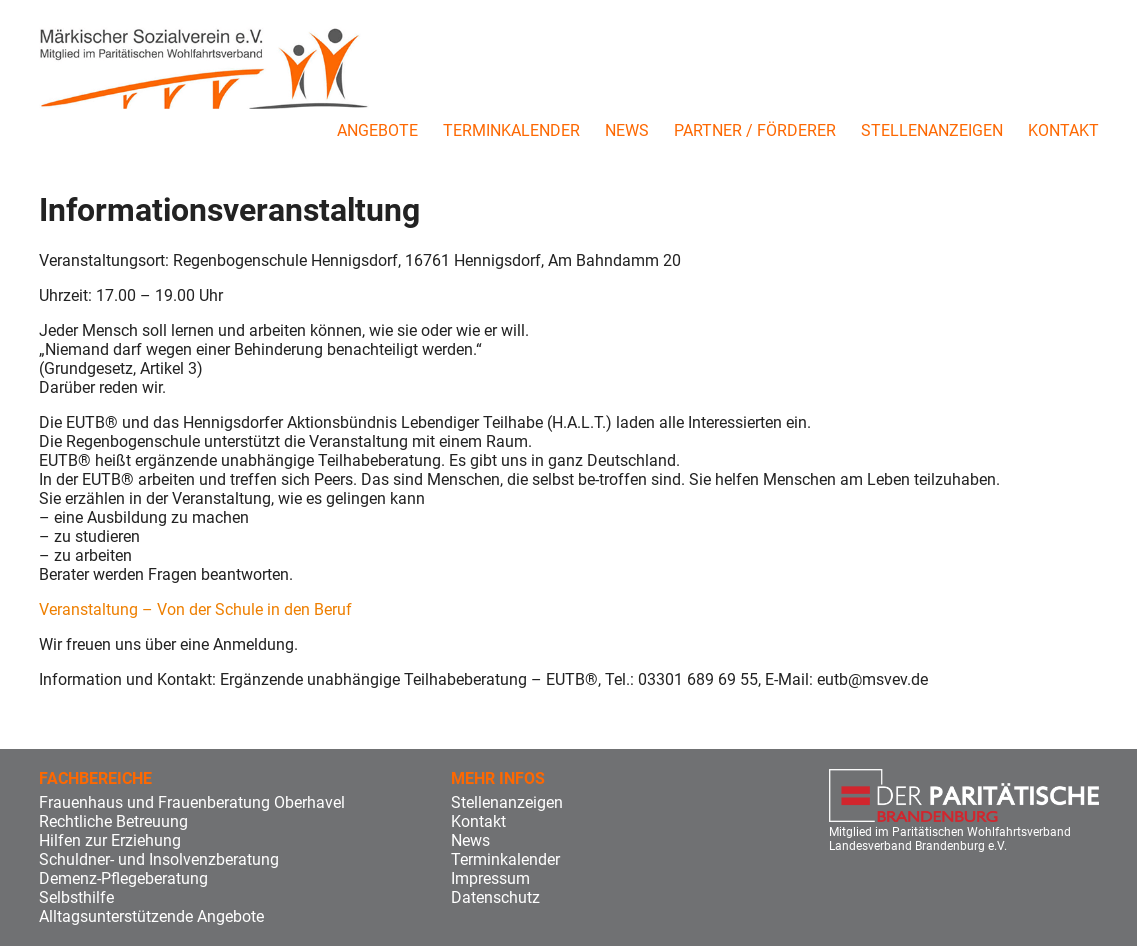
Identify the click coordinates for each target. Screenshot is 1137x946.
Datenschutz (495, 897)
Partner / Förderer (755, 130)
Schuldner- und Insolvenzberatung (159, 859)
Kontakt (1063, 130)
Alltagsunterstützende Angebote (151, 916)
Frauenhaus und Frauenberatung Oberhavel (192, 802)
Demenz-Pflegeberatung (123, 878)
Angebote (377, 130)
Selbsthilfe (76, 897)
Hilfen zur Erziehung (110, 840)
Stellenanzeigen (932, 130)
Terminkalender (511, 130)
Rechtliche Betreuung (113, 821)
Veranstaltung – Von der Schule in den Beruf (195, 609)
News (627, 130)
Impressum (490, 878)
